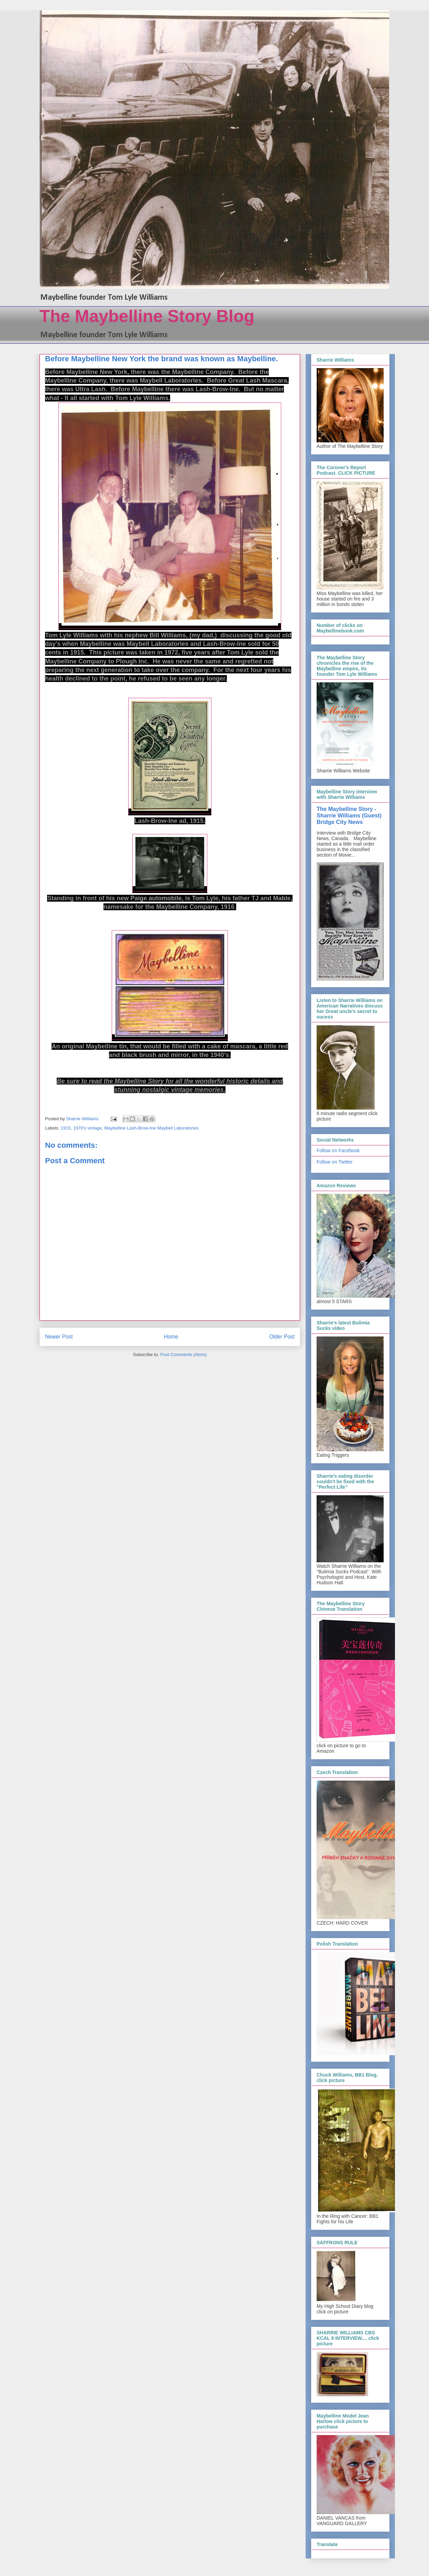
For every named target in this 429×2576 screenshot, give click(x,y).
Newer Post (59, 1337)
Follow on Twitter (335, 1162)
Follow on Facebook (338, 1150)
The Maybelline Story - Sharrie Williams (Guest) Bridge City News (349, 815)
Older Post (282, 1337)
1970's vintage (87, 1128)
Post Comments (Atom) (183, 1354)
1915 (66, 1128)
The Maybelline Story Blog (147, 316)
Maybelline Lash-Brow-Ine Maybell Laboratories (151, 1128)
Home (171, 1337)
